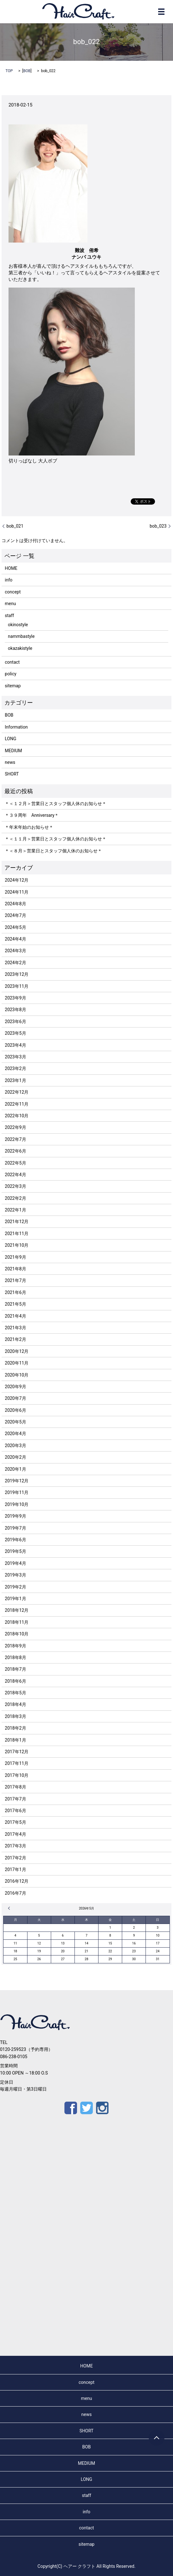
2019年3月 (15, 1574)
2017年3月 (15, 1845)
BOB (26, 71)
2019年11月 (16, 1492)
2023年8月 (15, 1009)
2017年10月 (16, 1775)
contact (12, 662)
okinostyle (18, 624)
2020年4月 (15, 1433)
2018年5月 (15, 1692)
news (10, 762)
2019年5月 (15, 1551)
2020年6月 (15, 1410)
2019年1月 (15, 1598)
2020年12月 (16, 1351)
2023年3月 (15, 1056)
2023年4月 (15, 1045)
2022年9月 (15, 1127)
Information (16, 727)
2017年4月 (15, 1834)
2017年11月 (16, 1763)
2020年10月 (16, 1374)
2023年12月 (16, 974)
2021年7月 (15, 1280)
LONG (10, 738)
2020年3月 (15, 1445)
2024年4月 (15, 939)
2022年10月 (16, 1115)
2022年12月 (16, 1092)
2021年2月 (15, 1339)
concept (13, 591)
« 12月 (10, 1908)
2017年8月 (15, 1786)
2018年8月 (15, 1657)
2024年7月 (15, 915)
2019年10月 (16, 1504)
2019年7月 (15, 1528)
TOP (9, 71)
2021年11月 (16, 1233)
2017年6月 (15, 1810)
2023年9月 (15, 997)
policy (10, 673)
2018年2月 (15, 1728)
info (8, 579)
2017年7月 (15, 1798)
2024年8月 (15, 903)
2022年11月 (16, 1104)
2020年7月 (15, 1398)
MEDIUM (13, 750)
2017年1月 (15, 1869)
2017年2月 (15, 1857)
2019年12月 (16, 1480)
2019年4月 (15, 1563)
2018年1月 (15, 1740)
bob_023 (158, 526)
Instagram (102, 2108)
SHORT (12, 773)
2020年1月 (15, 1469)
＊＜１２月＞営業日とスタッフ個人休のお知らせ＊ (55, 803)
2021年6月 (15, 1292)
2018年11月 (16, 1622)
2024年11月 (16, 892)
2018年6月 (15, 1681)
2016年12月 (16, 1881)
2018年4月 (15, 1704)
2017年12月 (16, 1751)
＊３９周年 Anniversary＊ (32, 815)
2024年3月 (15, 950)
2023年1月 (15, 1080)
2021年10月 (16, 1245)
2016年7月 (15, 1893)
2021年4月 (15, 1316)
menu (10, 603)
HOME (11, 568)
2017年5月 (15, 1822)
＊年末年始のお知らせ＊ (29, 827)
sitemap (13, 685)
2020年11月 (16, 1362)
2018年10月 (16, 1633)
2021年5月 (15, 1304)
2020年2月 (15, 1457)
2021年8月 (15, 1268)
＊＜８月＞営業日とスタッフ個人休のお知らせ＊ (53, 850)
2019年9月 (15, 1516)
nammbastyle (21, 636)
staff (9, 615)
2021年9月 (15, 1257)
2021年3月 (15, 1327)
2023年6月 (15, 1021)
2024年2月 (15, 962)
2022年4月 (15, 1174)
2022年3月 (15, 1186)
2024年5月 (15, 927)
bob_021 (14, 526)
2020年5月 (15, 1421)
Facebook (70, 2108)
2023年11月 (16, 986)
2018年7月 (15, 1669)
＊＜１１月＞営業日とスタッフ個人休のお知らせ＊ (55, 838)
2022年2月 (15, 1198)
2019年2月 (15, 1586)
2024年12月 (16, 880)
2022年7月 (15, 1139)
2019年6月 (15, 1539)
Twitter (86, 2108)
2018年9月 (15, 1645)
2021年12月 (16, 1221)
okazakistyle (20, 648)
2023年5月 (15, 1033)
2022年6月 (15, 1150)
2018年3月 (15, 1716)
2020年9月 (15, 1386)
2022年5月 (15, 1162)
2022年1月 (15, 1209)
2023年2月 (15, 1068)
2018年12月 (16, 1610)
